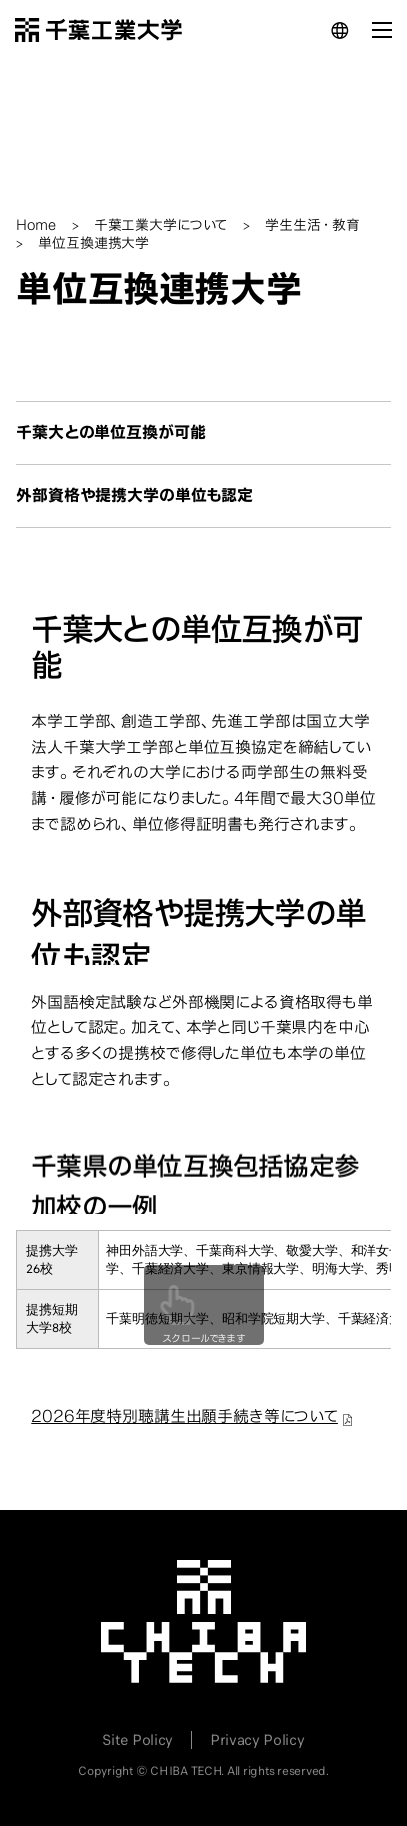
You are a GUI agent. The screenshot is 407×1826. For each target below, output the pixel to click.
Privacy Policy (257, 1740)
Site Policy (137, 1740)
